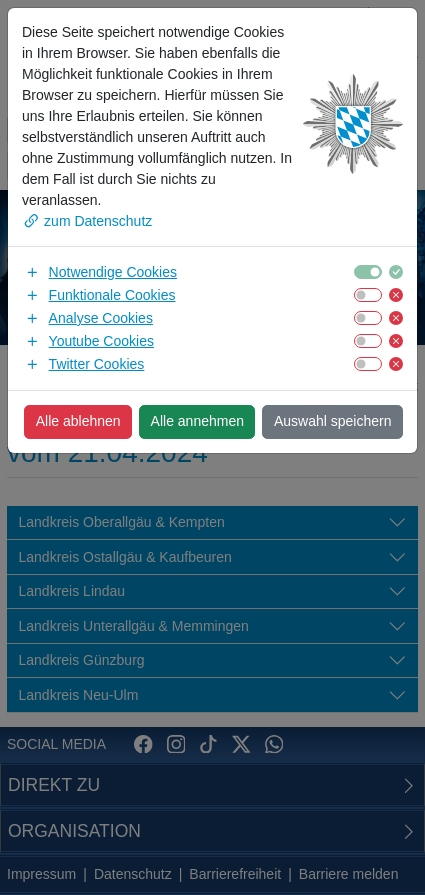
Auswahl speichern (333, 421)
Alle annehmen (197, 421)
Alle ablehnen (78, 421)
